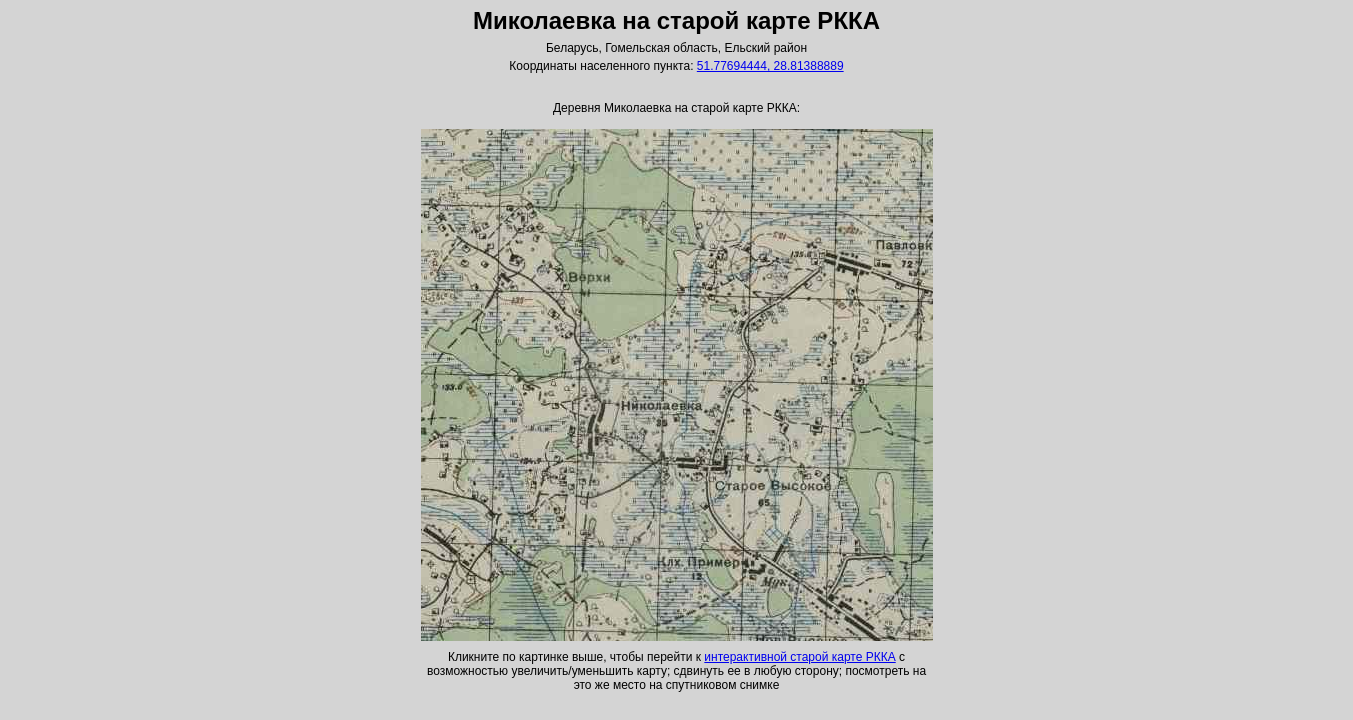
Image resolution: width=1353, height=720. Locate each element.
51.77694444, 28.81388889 (770, 66)
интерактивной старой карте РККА (799, 657)
